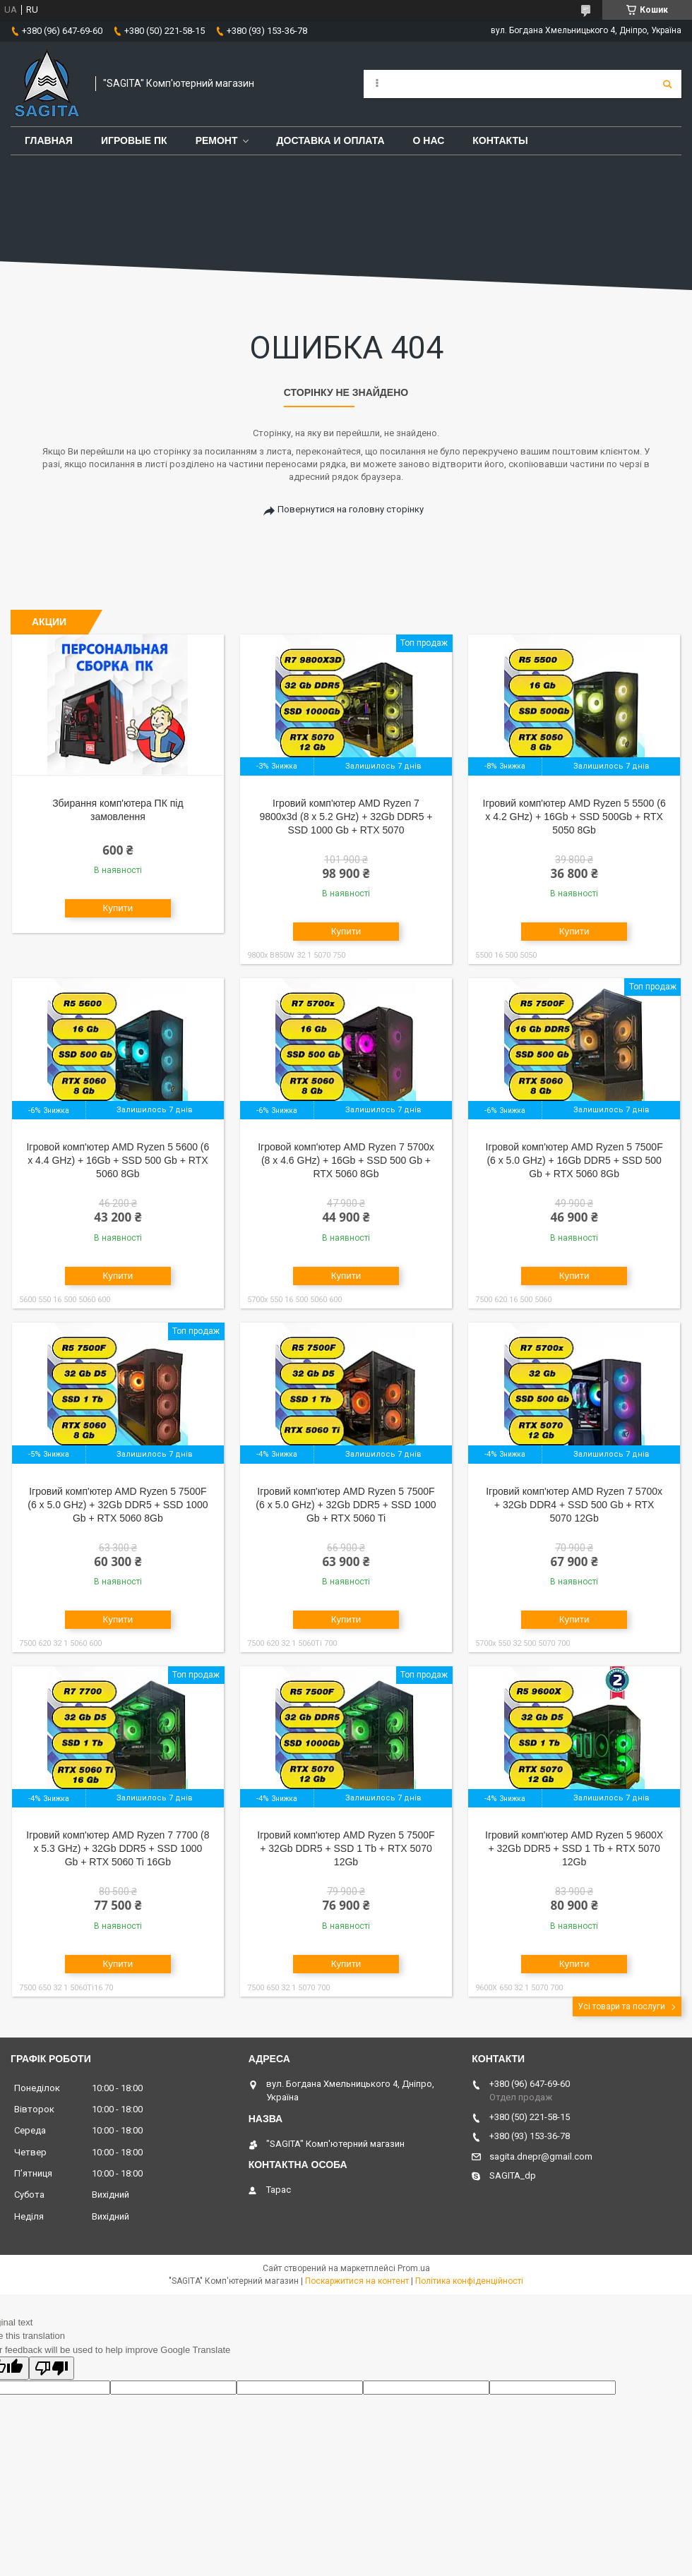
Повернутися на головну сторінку (351, 509)
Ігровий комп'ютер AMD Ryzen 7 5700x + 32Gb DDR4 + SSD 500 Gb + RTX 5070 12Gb (574, 1505)
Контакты (499, 140)
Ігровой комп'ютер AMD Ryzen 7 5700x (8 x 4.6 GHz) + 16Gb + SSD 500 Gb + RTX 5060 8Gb (346, 1160)
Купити (118, 908)
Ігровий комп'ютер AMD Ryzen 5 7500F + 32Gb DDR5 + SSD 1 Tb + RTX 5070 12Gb (345, 1848)
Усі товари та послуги (621, 2006)
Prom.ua (414, 2268)
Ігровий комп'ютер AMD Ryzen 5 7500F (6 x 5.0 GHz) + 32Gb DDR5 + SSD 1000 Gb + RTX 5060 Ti (346, 1505)
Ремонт (217, 140)
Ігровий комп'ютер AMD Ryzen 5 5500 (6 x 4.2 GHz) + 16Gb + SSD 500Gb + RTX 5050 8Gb (574, 817)
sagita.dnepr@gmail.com (540, 2156)
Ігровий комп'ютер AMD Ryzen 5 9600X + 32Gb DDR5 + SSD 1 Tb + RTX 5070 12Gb (574, 1848)
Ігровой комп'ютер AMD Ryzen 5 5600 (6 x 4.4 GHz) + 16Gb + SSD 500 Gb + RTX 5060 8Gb (117, 1160)
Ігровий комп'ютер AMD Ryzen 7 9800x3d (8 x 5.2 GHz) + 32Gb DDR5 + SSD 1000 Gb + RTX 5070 (345, 817)
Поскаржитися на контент (357, 2281)
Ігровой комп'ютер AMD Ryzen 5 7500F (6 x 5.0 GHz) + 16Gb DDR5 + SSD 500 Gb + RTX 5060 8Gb (574, 1160)
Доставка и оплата (331, 140)
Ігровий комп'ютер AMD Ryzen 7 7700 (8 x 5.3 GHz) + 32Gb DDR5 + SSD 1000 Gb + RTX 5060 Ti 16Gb (117, 1848)
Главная (49, 140)
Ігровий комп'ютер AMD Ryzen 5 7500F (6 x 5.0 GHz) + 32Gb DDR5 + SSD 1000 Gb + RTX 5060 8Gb (118, 1505)
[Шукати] (667, 84)
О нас (429, 140)
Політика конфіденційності (469, 2281)
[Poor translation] (51, 2368)
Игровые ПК (134, 140)
